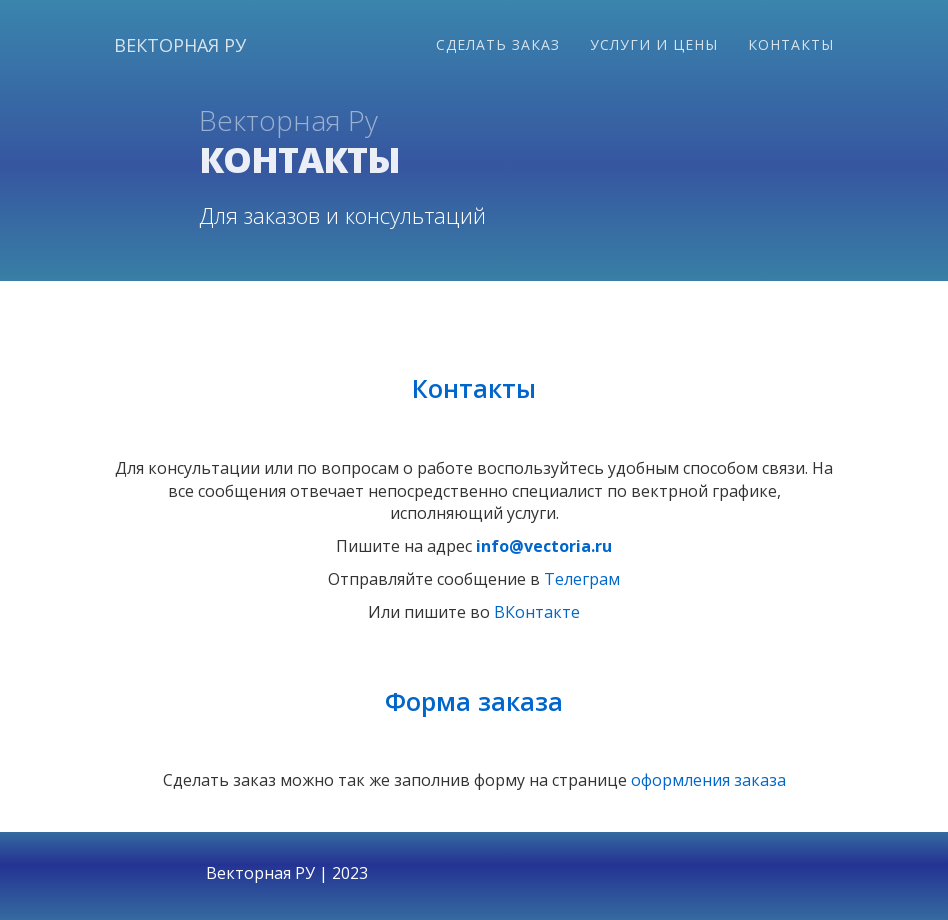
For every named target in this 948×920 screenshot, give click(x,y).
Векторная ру (180, 45)
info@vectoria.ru (544, 546)
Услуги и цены (654, 44)
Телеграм (582, 579)
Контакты (791, 44)
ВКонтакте (537, 612)
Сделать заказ (498, 44)
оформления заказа (708, 780)
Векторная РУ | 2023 (287, 873)
